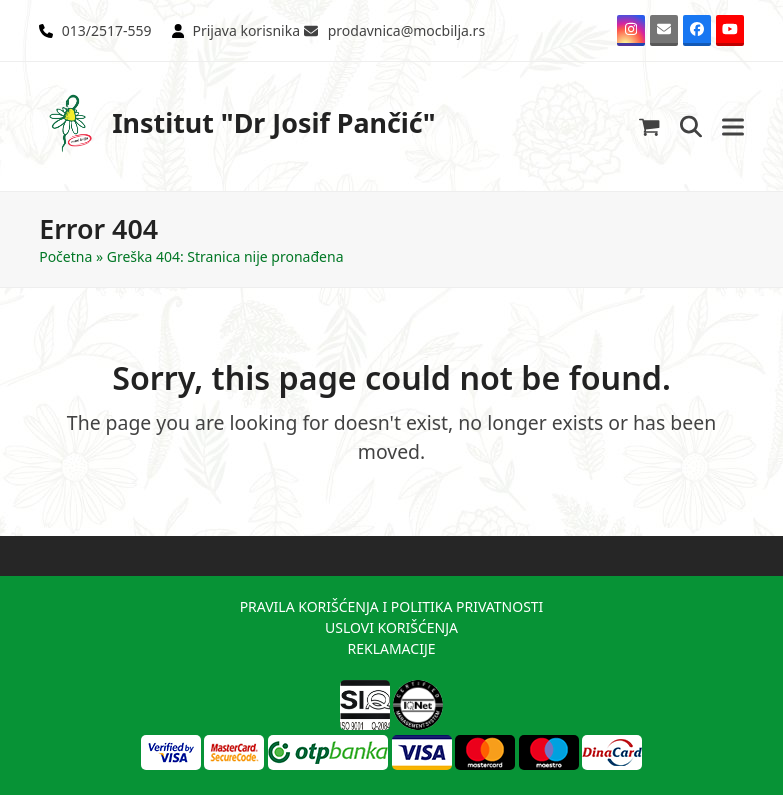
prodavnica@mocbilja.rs (406, 30)
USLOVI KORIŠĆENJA (391, 627)
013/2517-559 (107, 30)
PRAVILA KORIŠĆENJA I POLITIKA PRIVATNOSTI (392, 606)
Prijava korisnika (246, 30)
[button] (649, 126)
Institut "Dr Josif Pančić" (237, 123)
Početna (65, 256)
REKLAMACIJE (391, 648)
